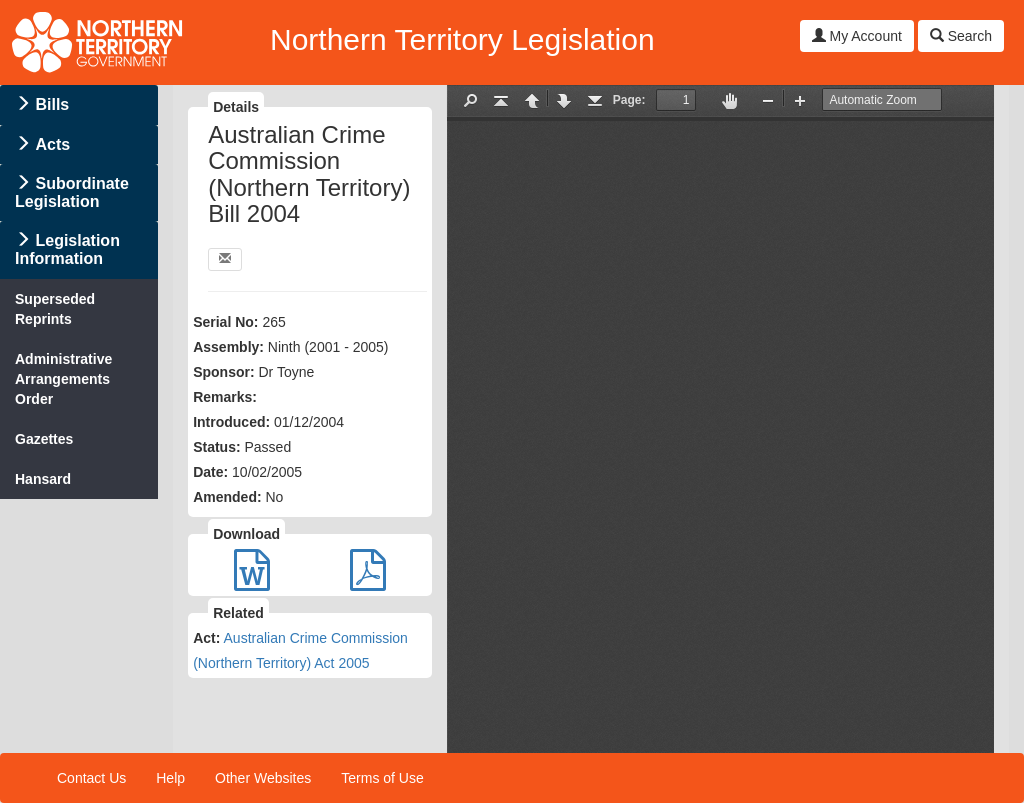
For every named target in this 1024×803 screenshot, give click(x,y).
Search (961, 36)
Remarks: (225, 397)
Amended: (227, 497)
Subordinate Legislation (72, 192)
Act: (206, 638)
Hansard (43, 479)
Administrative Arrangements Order (63, 379)
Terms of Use (382, 778)
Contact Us (91, 778)
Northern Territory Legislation (462, 39)
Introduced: (231, 422)
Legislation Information (67, 249)
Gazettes (44, 439)
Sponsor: (223, 372)
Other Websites (263, 778)
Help (170, 778)
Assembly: (228, 347)
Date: (210, 472)
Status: (216, 447)
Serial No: (225, 322)
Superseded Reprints (55, 309)
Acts (52, 144)
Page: (629, 100)
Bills (52, 104)
